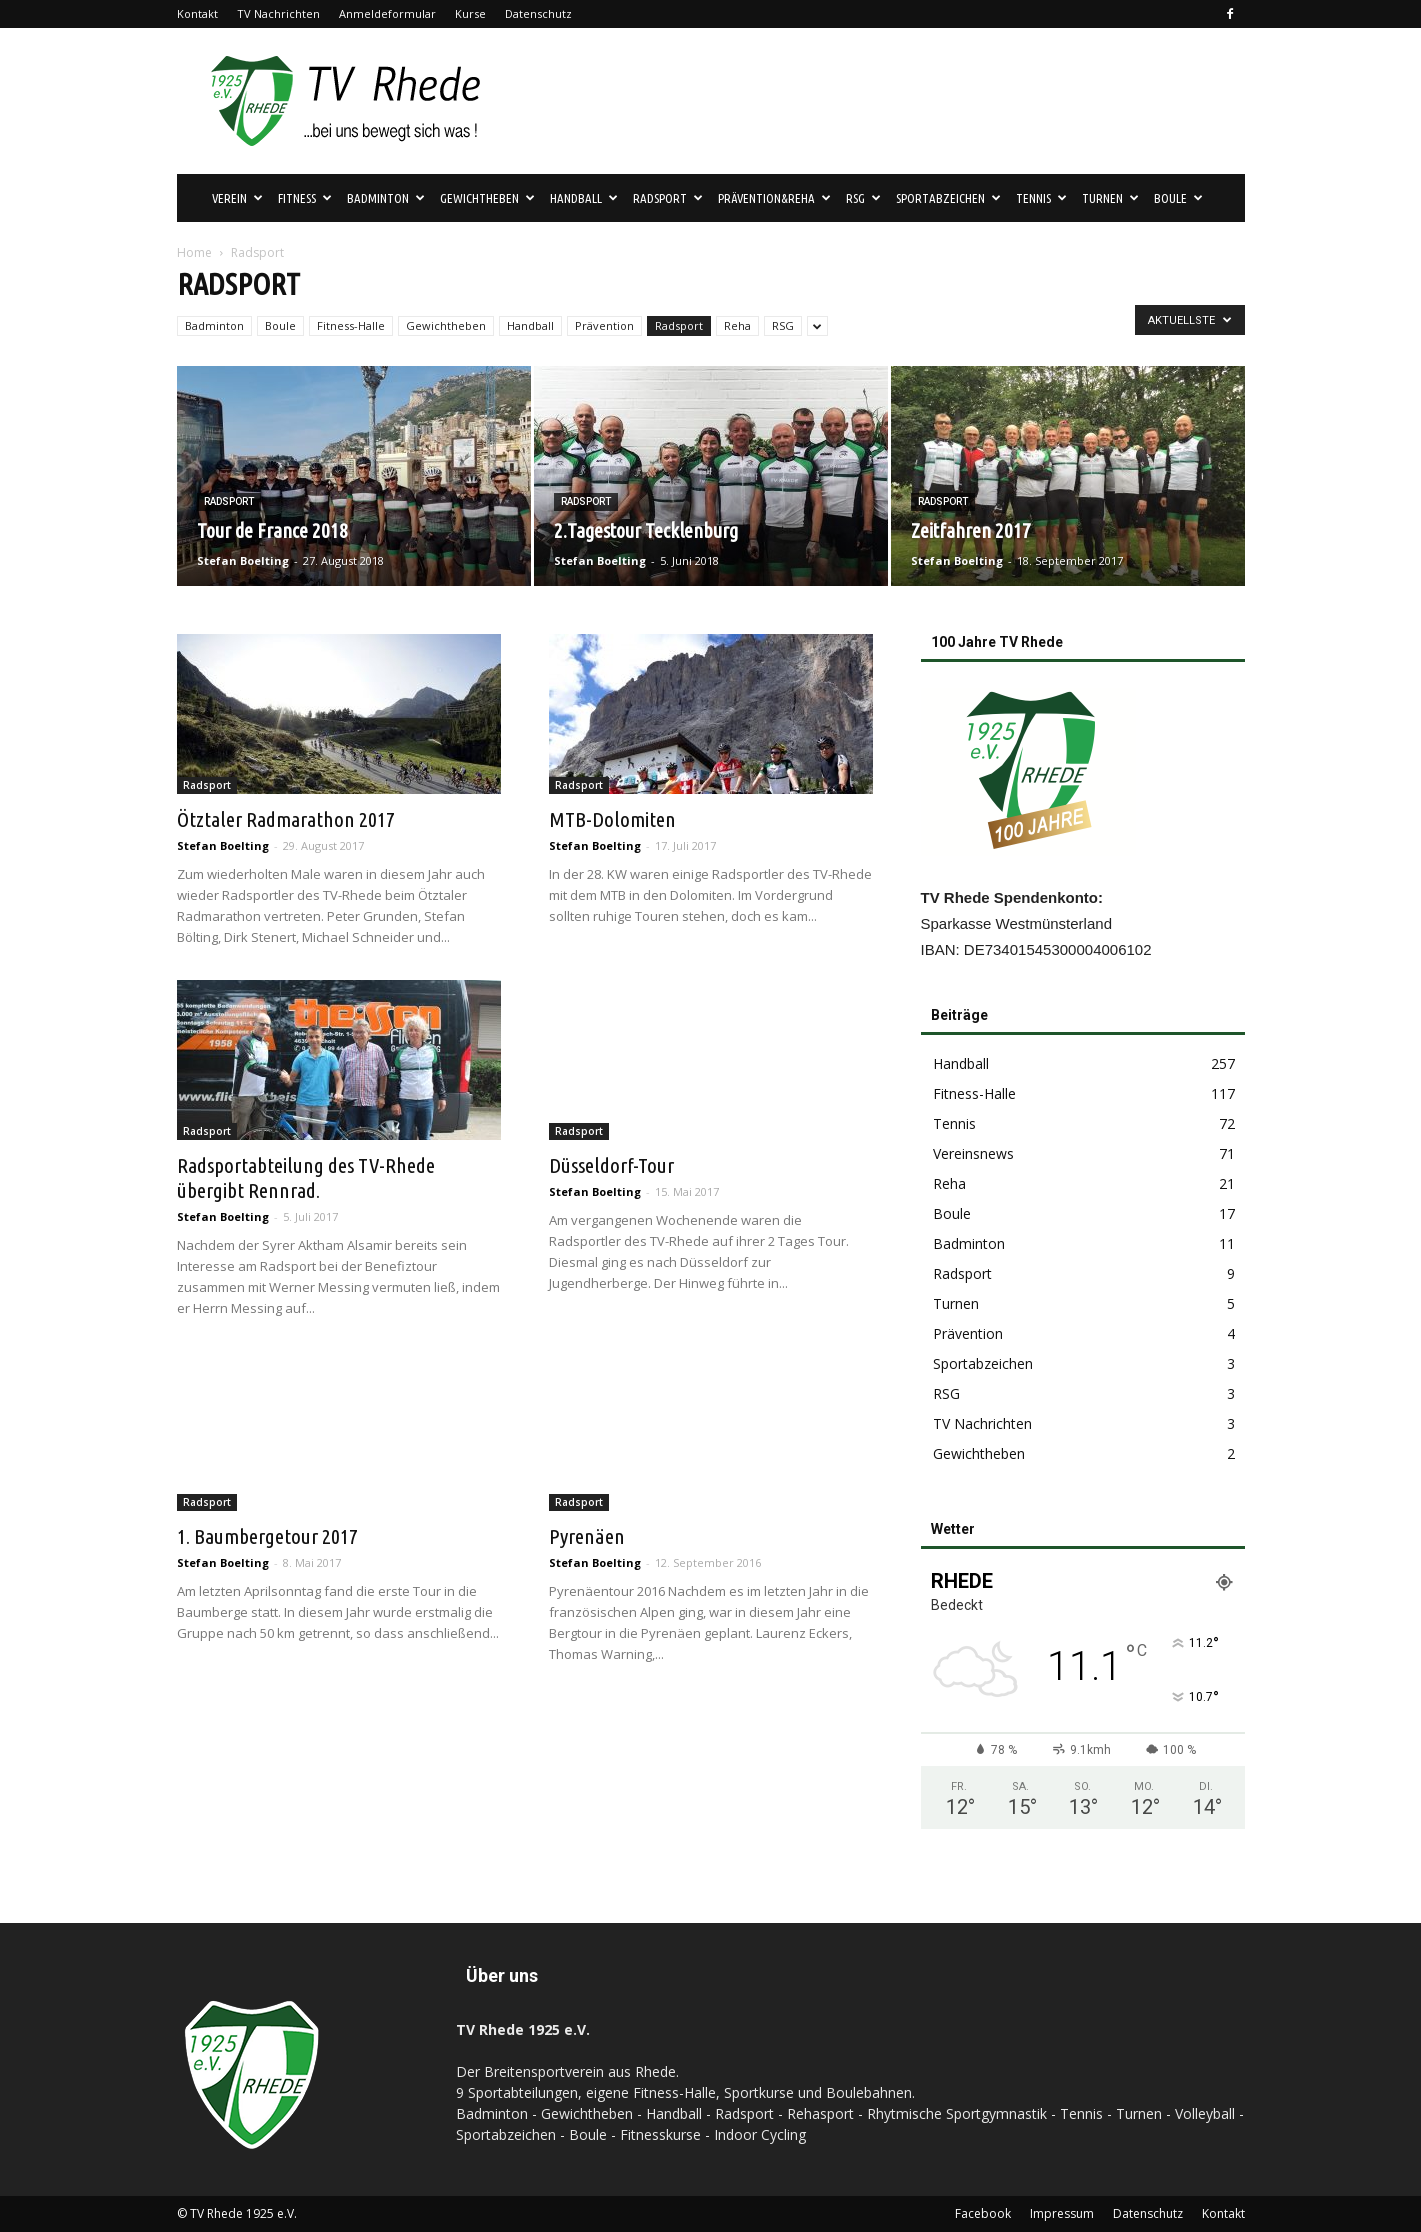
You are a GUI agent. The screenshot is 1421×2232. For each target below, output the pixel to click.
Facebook (983, 2213)
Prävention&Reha (774, 198)
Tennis (1041, 198)
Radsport (668, 198)
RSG (863, 198)
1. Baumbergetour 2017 (267, 1536)
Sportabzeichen (948, 198)
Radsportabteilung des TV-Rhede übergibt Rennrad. (306, 1177)
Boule (1178, 198)
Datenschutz (538, 13)
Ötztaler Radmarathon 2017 (286, 819)
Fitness (305, 198)
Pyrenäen (587, 1536)
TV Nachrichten (278, 13)
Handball (584, 198)
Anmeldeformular (387, 13)
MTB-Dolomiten (612, 819)
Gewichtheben (487, 198)
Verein (237, 198)
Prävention (604, 325)
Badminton (386, 198)
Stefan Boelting (243, 560)
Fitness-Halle (351, 325)
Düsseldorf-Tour (611, 1165)
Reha (737, 325)
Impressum (1062, 2213)
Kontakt (197, 13)
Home (194, 252)
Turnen (1110, 198)
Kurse (470, 13)
